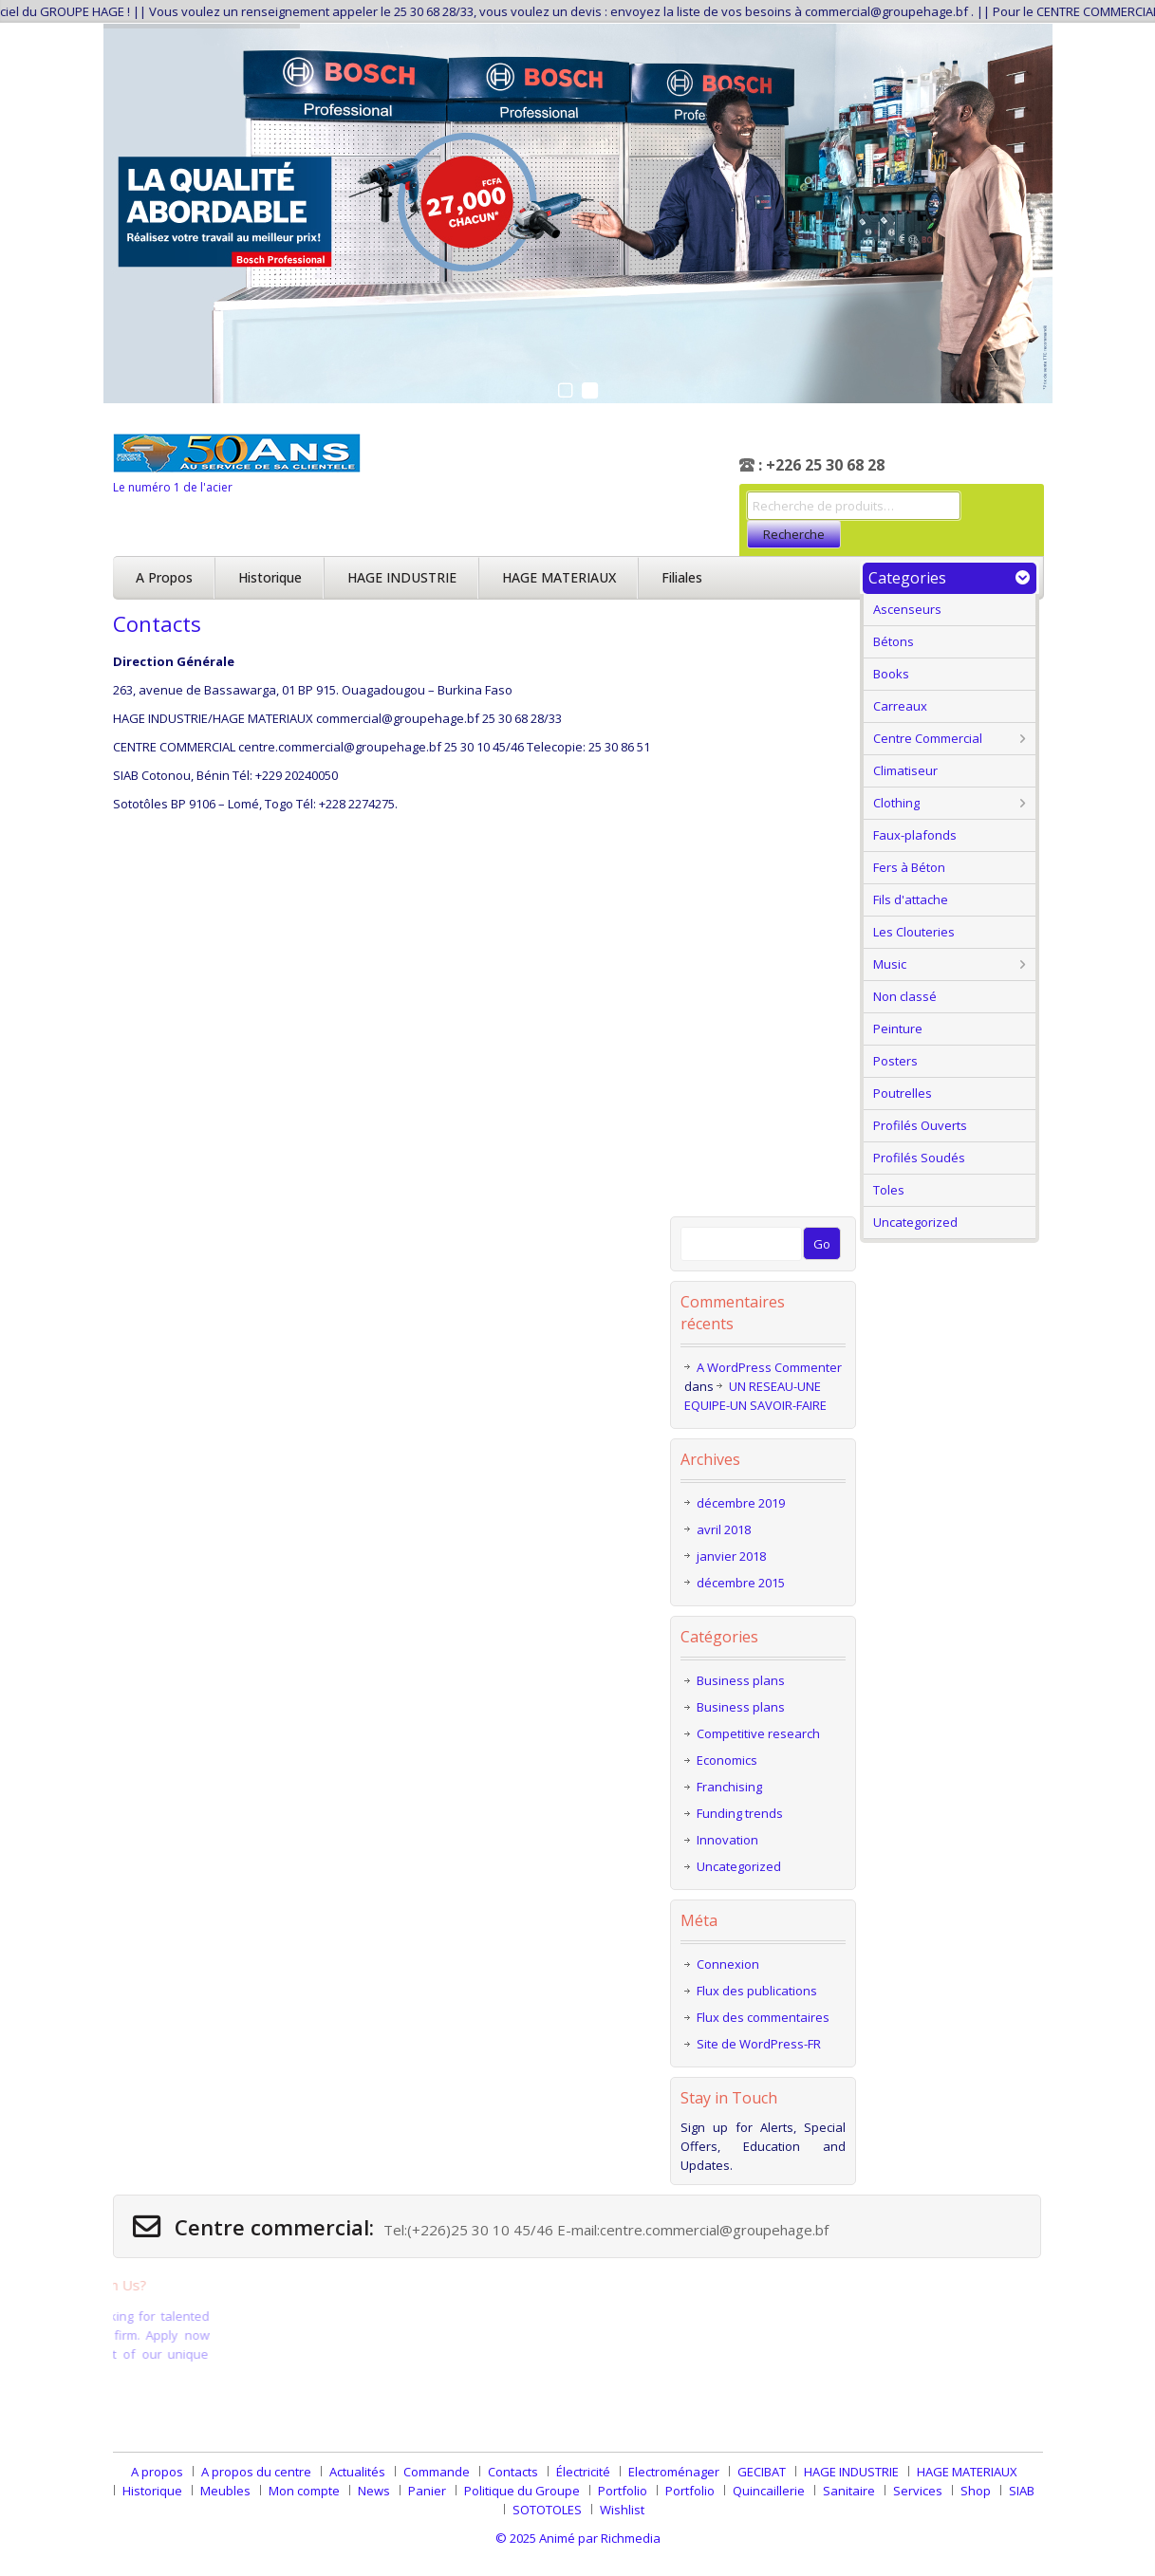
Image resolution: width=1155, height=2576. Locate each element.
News (374, 2490)
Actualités (357, 2471)
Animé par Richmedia (600, 2538)
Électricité (583, 2471)
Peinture (897, 1028)
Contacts (513, 2471)
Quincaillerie (769, 2490)
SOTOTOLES (547, 2509)
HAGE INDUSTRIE (401, 577)
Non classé (905, 996)
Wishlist (622, 2509)
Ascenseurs (907, 609)
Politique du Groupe (522, 2490)
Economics (727, 1760)
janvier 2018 (731, 1556)
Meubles (225, 2490)
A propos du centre (256, 2471)
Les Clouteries (914, 931)
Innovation (727, 1839)
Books (891, 673)
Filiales (681, 577)
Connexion (728, 1964)
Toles (888, 1189)
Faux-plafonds (915, 834)
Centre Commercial (927, 738)
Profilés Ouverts (920, 1125)
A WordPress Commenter (769, 1367)
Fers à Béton (909, 867)
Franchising (729, 1786)
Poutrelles (902, 1093)
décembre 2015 (741, 1582)
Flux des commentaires (763, 2017)
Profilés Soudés (919, 1157)
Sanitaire (849, 2490)
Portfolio (622, 2490)
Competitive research (758, 1733)
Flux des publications (757, 1990)
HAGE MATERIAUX (559, 577)
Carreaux (900, 705)
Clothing (896, 802)
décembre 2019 (741, 1502)
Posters (895, 1060)
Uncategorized (915, 1222)
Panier (427, 2490)
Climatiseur (905, 770)
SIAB (1021, 2490)
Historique (270, 577)
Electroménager (673, 2471)
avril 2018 (724, 1529)
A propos (164, 577)
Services (917, 2490)
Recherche (794, 534)
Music (889, 964)
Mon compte (304, 2490)
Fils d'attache (910, 899)
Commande (436, 2471)
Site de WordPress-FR (759, 2043)
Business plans (741, 1680)
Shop (975, 2490)
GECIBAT (761, 2471)
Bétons (893, 641)
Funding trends (740, 1813)
